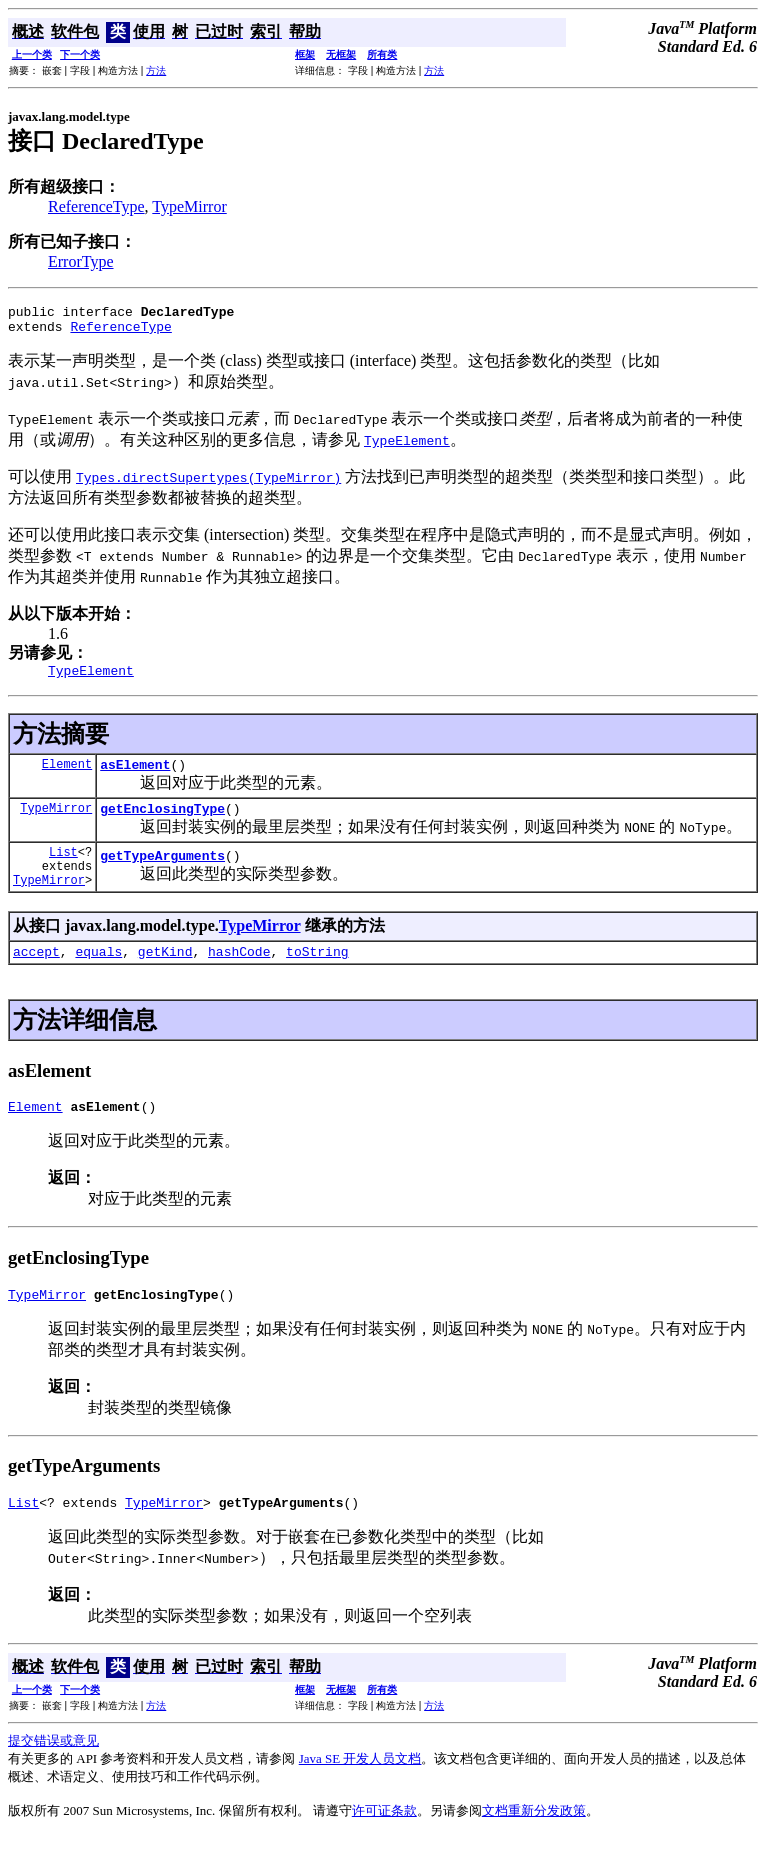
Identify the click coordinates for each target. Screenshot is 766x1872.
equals (98, 978)
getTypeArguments (162, 876)
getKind (165, 978)
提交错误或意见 (53, 1776)
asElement (135, 776)
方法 (156, 70)
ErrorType (81, 261)
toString (317, 978)
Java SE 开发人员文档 (360, 1794)
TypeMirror (189, 206)
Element (67, 775)
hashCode (239, 978)
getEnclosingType (162, 823)
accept (36, 978)
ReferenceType (96, 206)
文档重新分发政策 (534, 1846)
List (63, 869)
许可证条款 (384, 1846)
